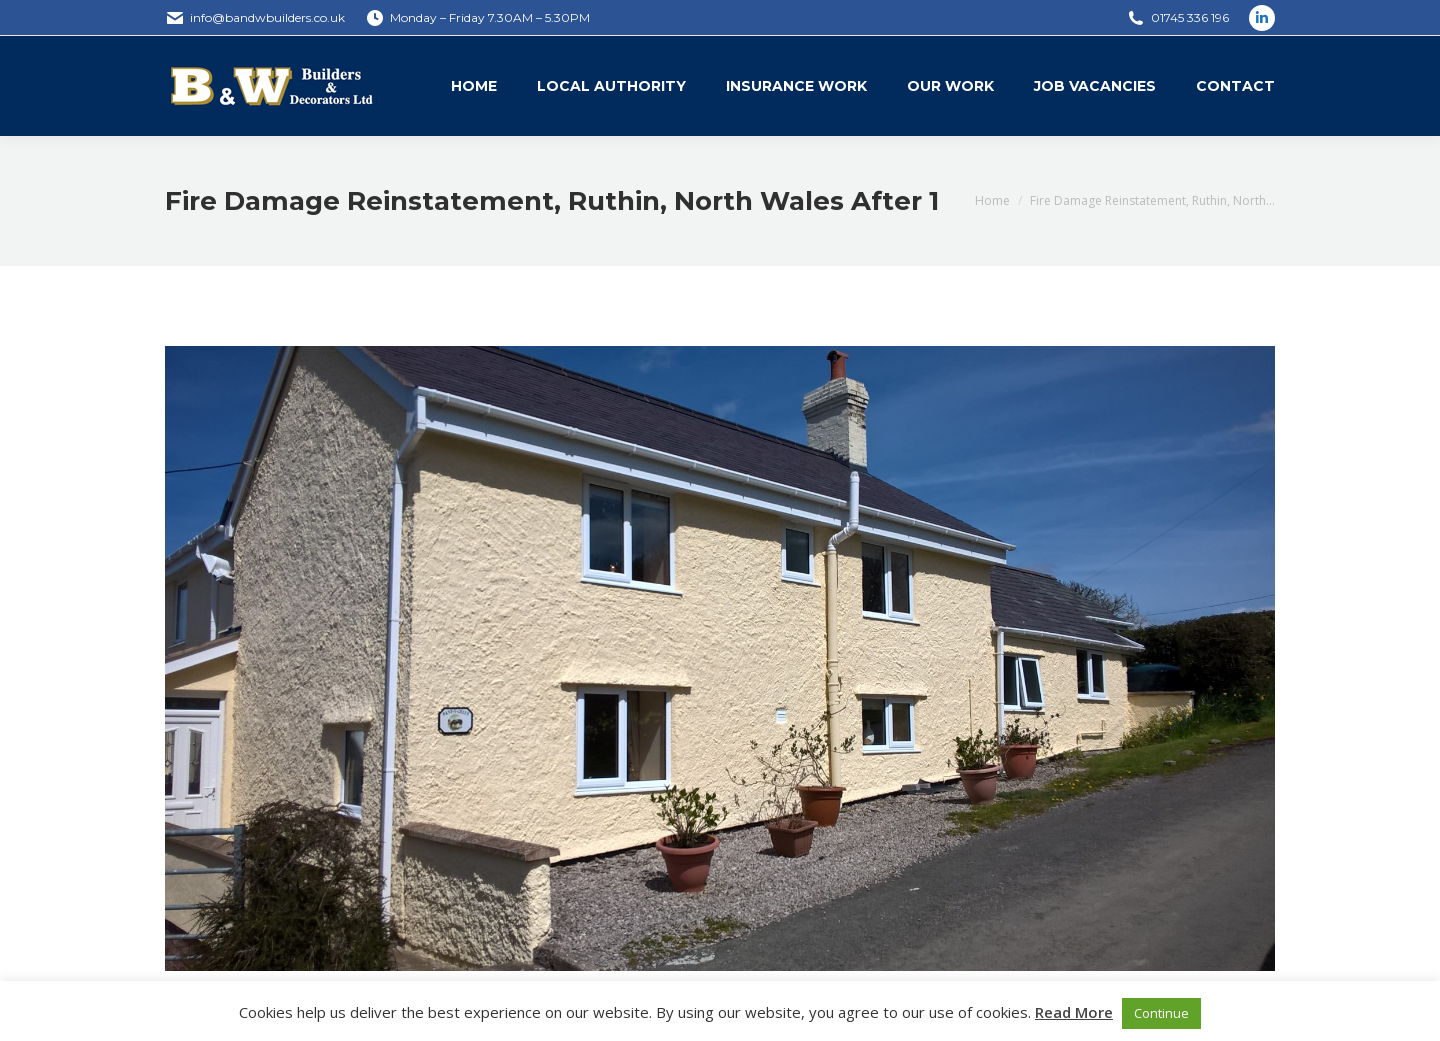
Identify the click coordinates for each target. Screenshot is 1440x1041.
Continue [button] (1161, 1013)
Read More (1074, 1012)
